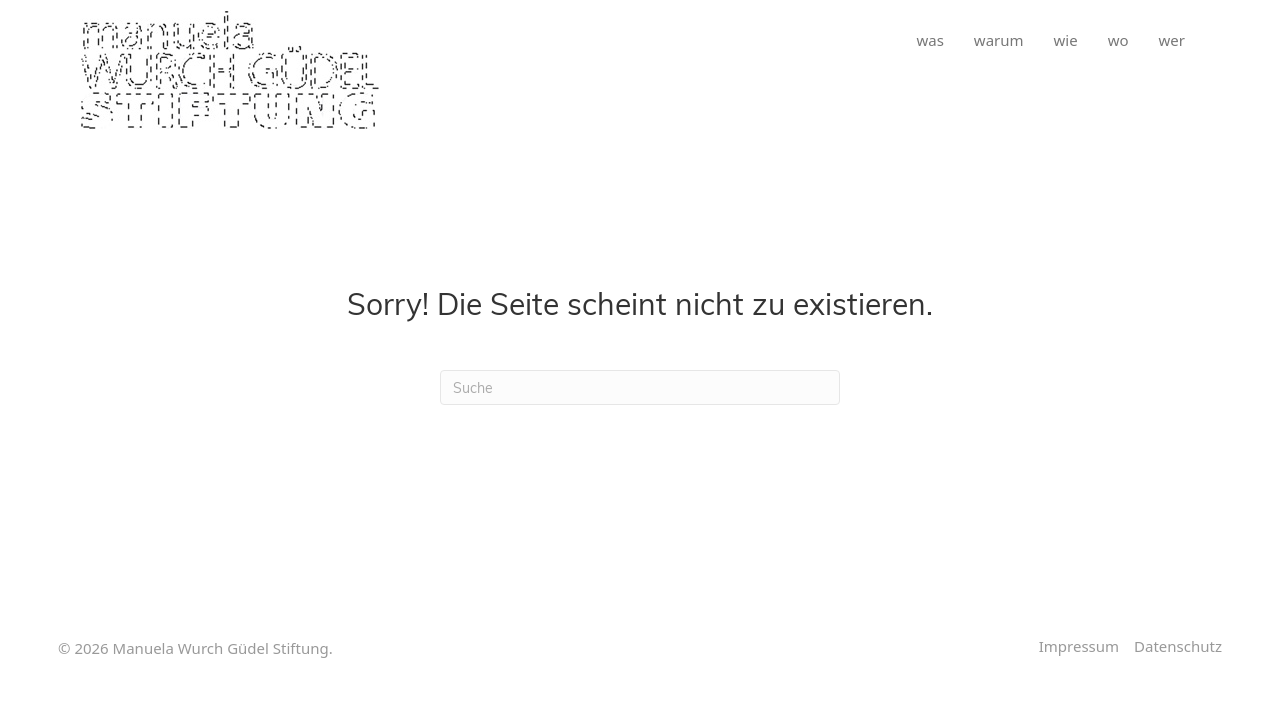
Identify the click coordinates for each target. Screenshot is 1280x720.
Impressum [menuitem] (1079, 646)
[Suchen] (640, 387)
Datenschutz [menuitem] (1178, 646)
